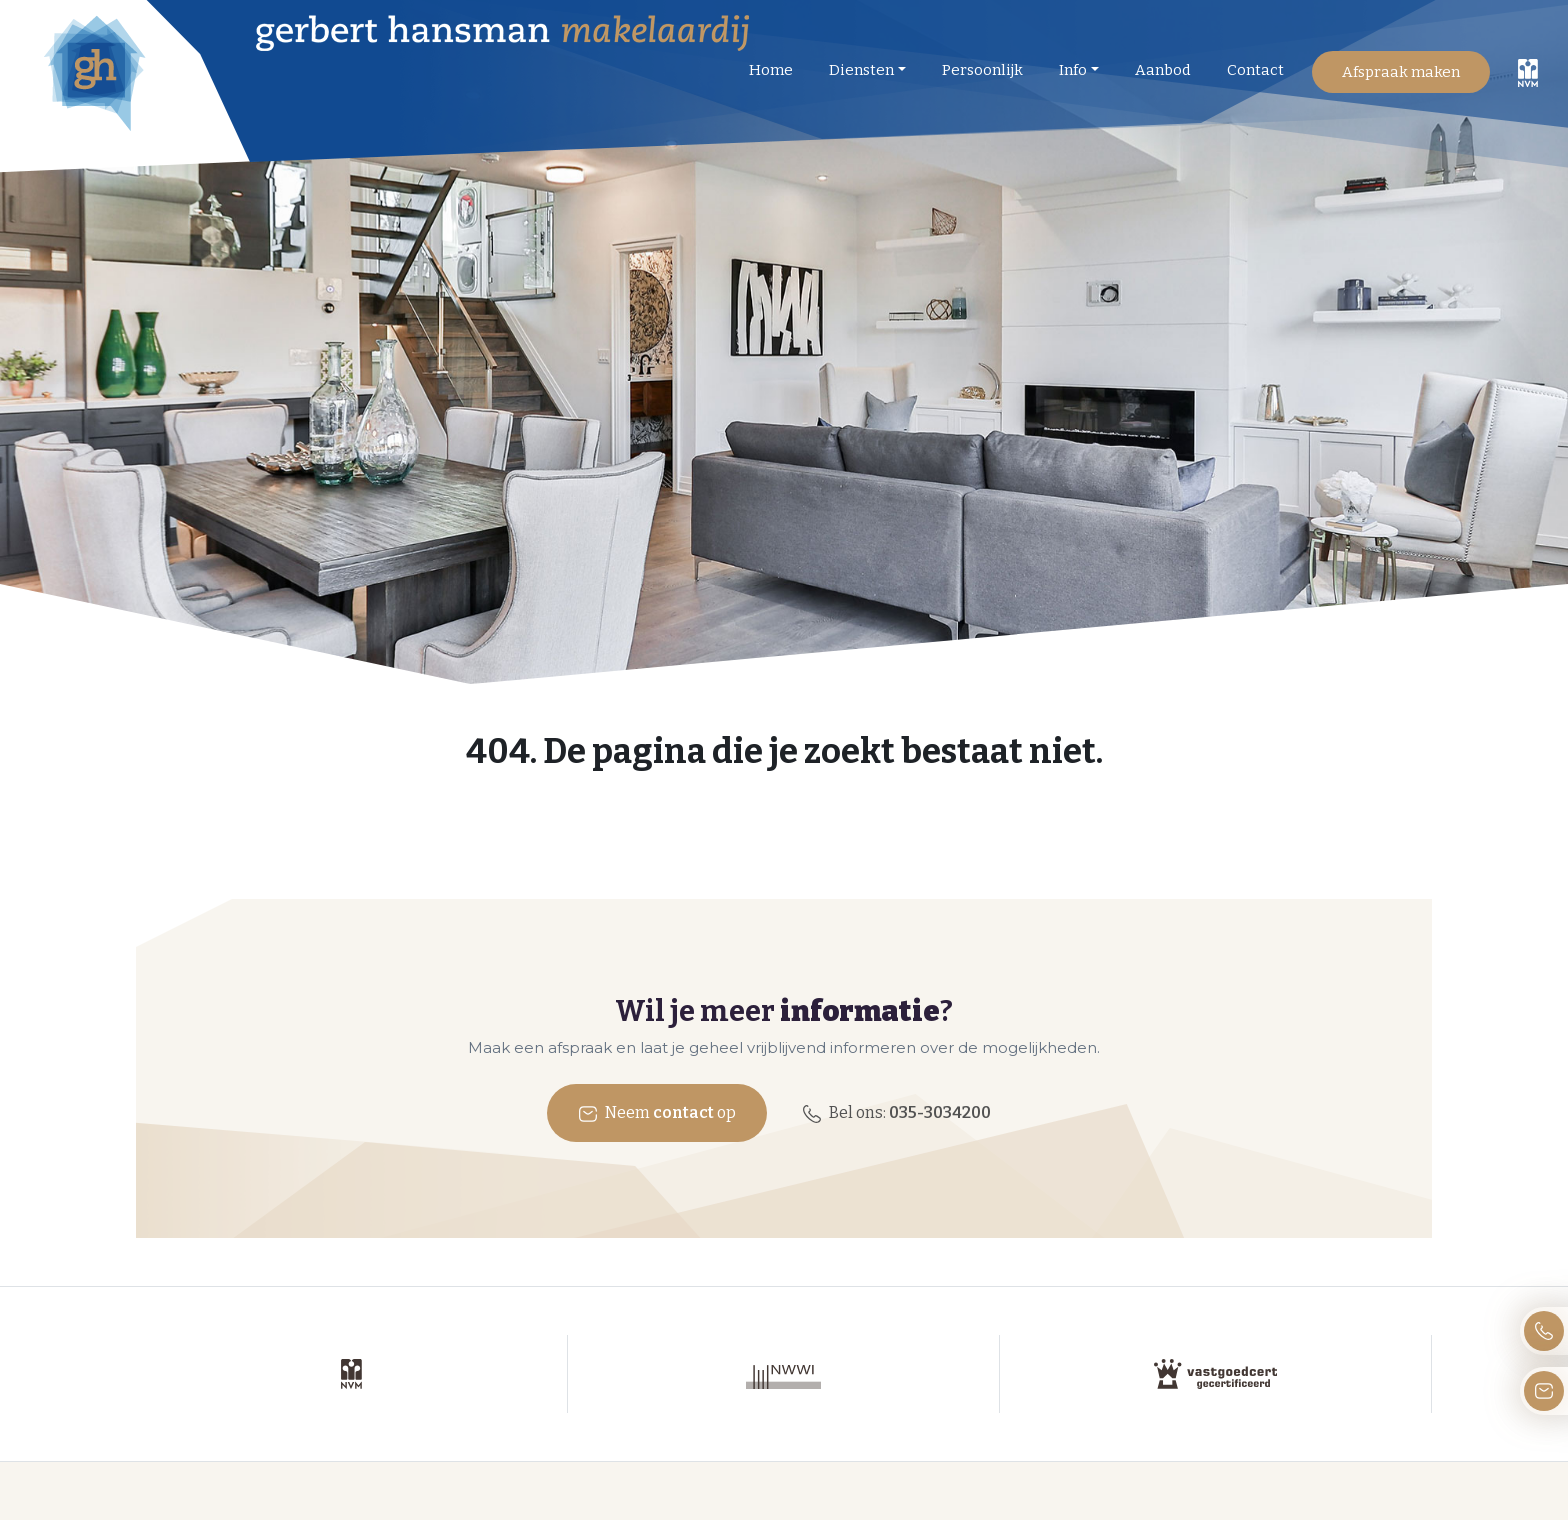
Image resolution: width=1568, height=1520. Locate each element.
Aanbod (1163, 70)
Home (771, 70)
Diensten (861, 70)
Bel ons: (896, 1113)
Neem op (657, 1113)
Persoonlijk (982, 70)
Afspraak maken (1401, 72)
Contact (1255, 70)
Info (1073, 70)
